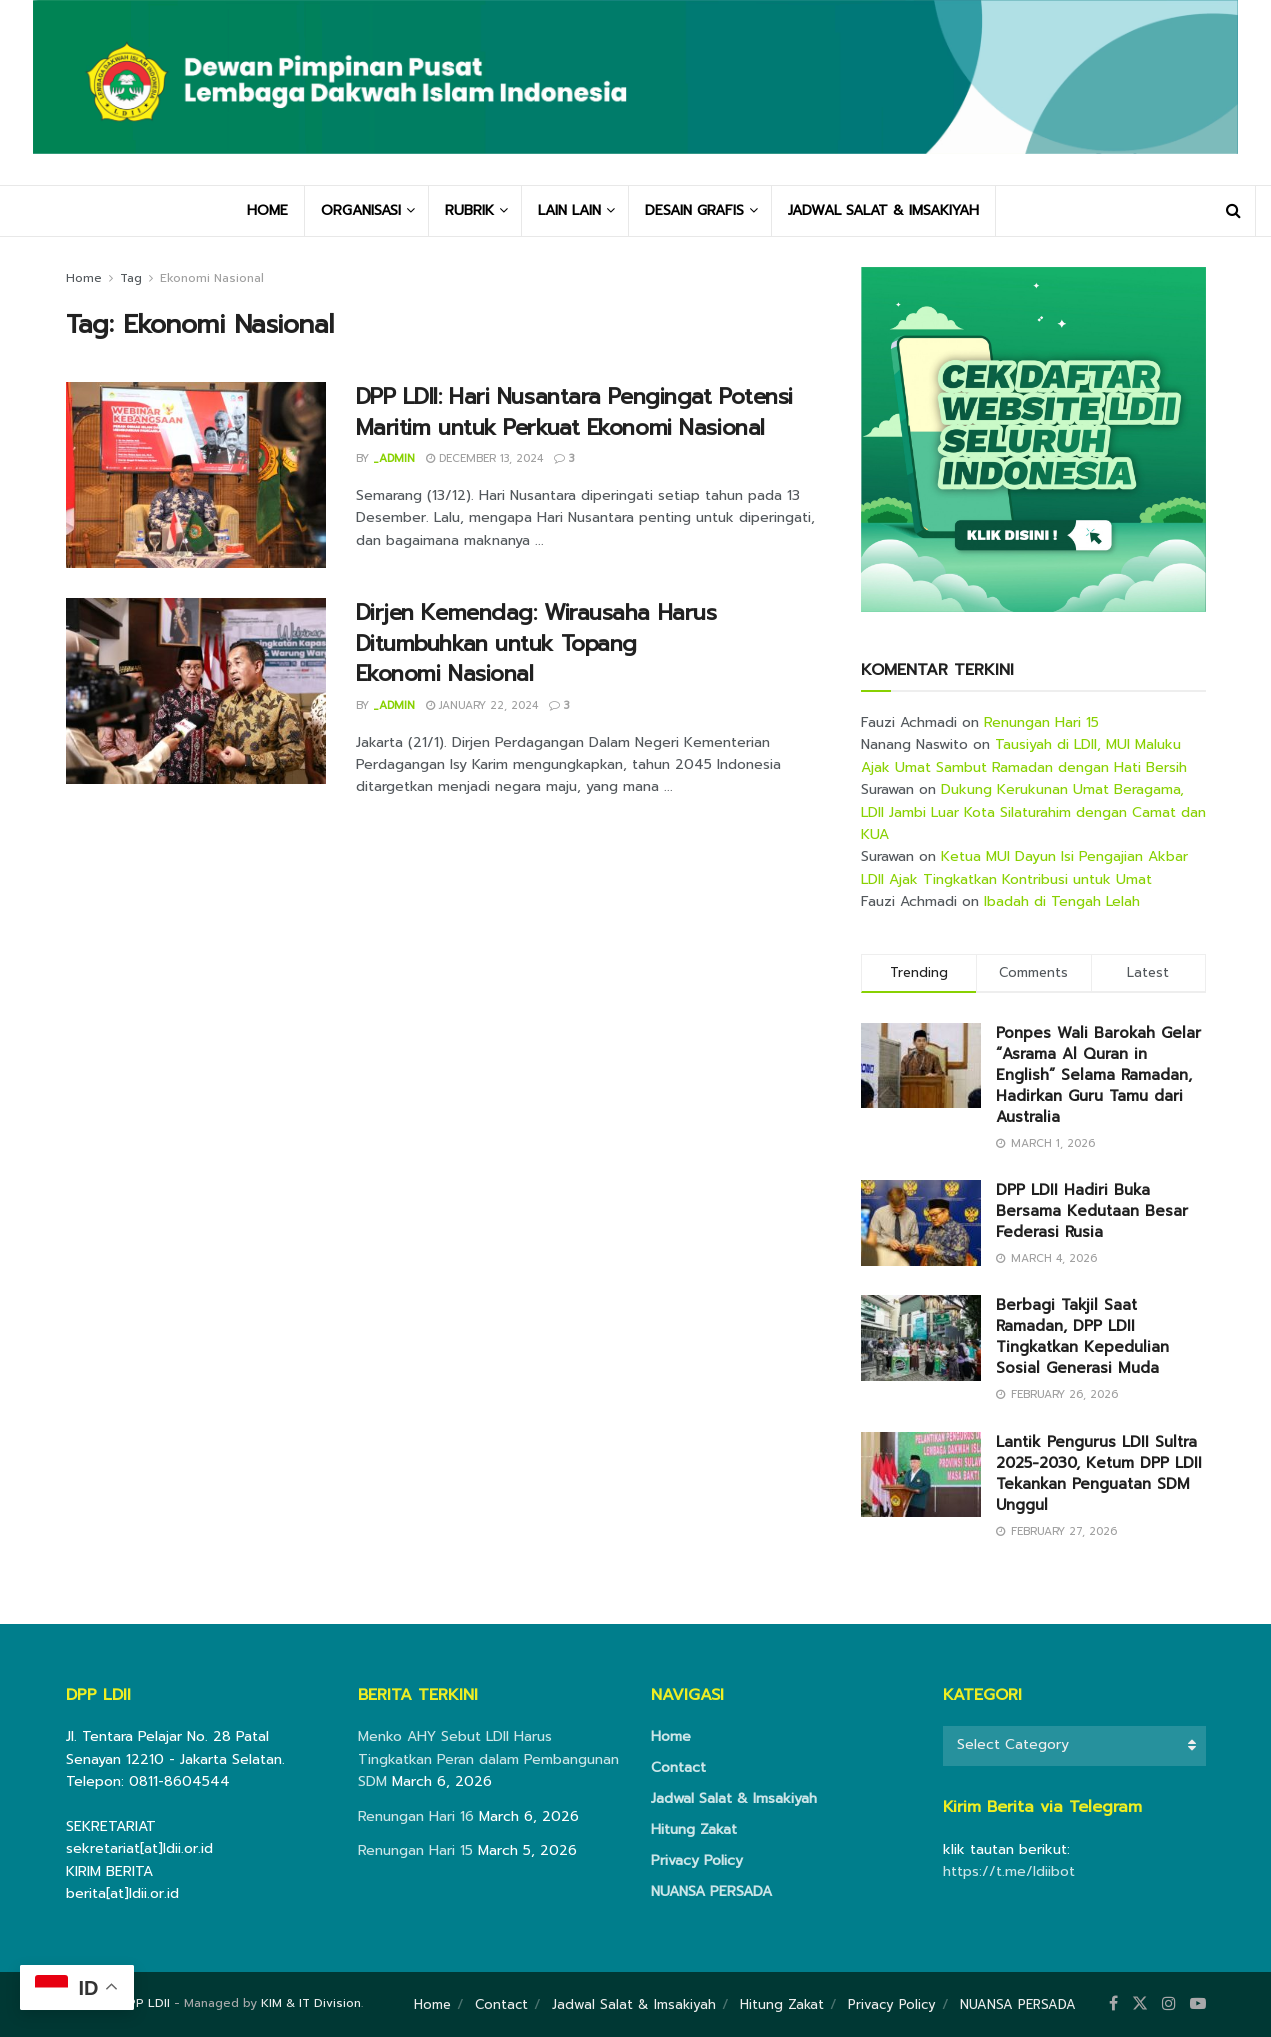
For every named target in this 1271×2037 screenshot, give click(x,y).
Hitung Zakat (694, 1829)
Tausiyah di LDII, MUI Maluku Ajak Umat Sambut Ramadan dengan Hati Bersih (1024, 755)
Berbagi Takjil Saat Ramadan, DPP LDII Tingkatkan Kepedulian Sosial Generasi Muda (1082, 1336)
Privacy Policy (697, 1860)
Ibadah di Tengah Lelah (1062, 901)
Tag (131, 278)
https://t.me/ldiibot (1009, 1871)
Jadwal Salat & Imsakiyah (734, 1798)
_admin (394, 458)
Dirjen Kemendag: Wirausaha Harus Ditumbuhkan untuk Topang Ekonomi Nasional (536, 643)
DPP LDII (144, 2003)
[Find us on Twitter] (1140, 2004)
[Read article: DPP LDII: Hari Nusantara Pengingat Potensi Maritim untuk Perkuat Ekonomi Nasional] (196, 475)
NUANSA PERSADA (711, 1891)
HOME (267, 210)
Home (84, 278)
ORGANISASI (361, 210)
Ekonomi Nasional (212, 278)
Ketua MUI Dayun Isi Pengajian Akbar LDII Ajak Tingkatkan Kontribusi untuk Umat (1024, 867)
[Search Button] (1233, 211)
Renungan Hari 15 (1041, 722)
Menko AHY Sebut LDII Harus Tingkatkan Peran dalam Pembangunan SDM (488, 1759)
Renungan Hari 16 (416, 1816)
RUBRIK (469, 210)
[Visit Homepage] (635, 92)
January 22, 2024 (482, 705)
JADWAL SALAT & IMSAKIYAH (883, 210)
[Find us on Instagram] (1169, 2004)
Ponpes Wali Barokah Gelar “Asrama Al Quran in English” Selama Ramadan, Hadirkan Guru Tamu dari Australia (1098, 1075)
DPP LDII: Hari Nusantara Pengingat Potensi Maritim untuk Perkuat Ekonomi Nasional (575, 412)
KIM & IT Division (311, 2003)
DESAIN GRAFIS (694, 210)
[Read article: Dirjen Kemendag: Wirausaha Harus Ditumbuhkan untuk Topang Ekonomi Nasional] (196, 691)
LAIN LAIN (569, 210)
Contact (678, 1767)
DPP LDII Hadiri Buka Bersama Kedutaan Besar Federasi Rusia (1092, 1211)
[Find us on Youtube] (1198, 2004)
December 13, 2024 (484, 458)
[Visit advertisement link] (1033, 439)
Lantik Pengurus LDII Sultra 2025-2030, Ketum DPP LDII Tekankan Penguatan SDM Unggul (1099, 1473)
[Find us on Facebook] (1113, 2004)
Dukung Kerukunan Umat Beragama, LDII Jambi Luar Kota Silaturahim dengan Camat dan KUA (1033, 812)
